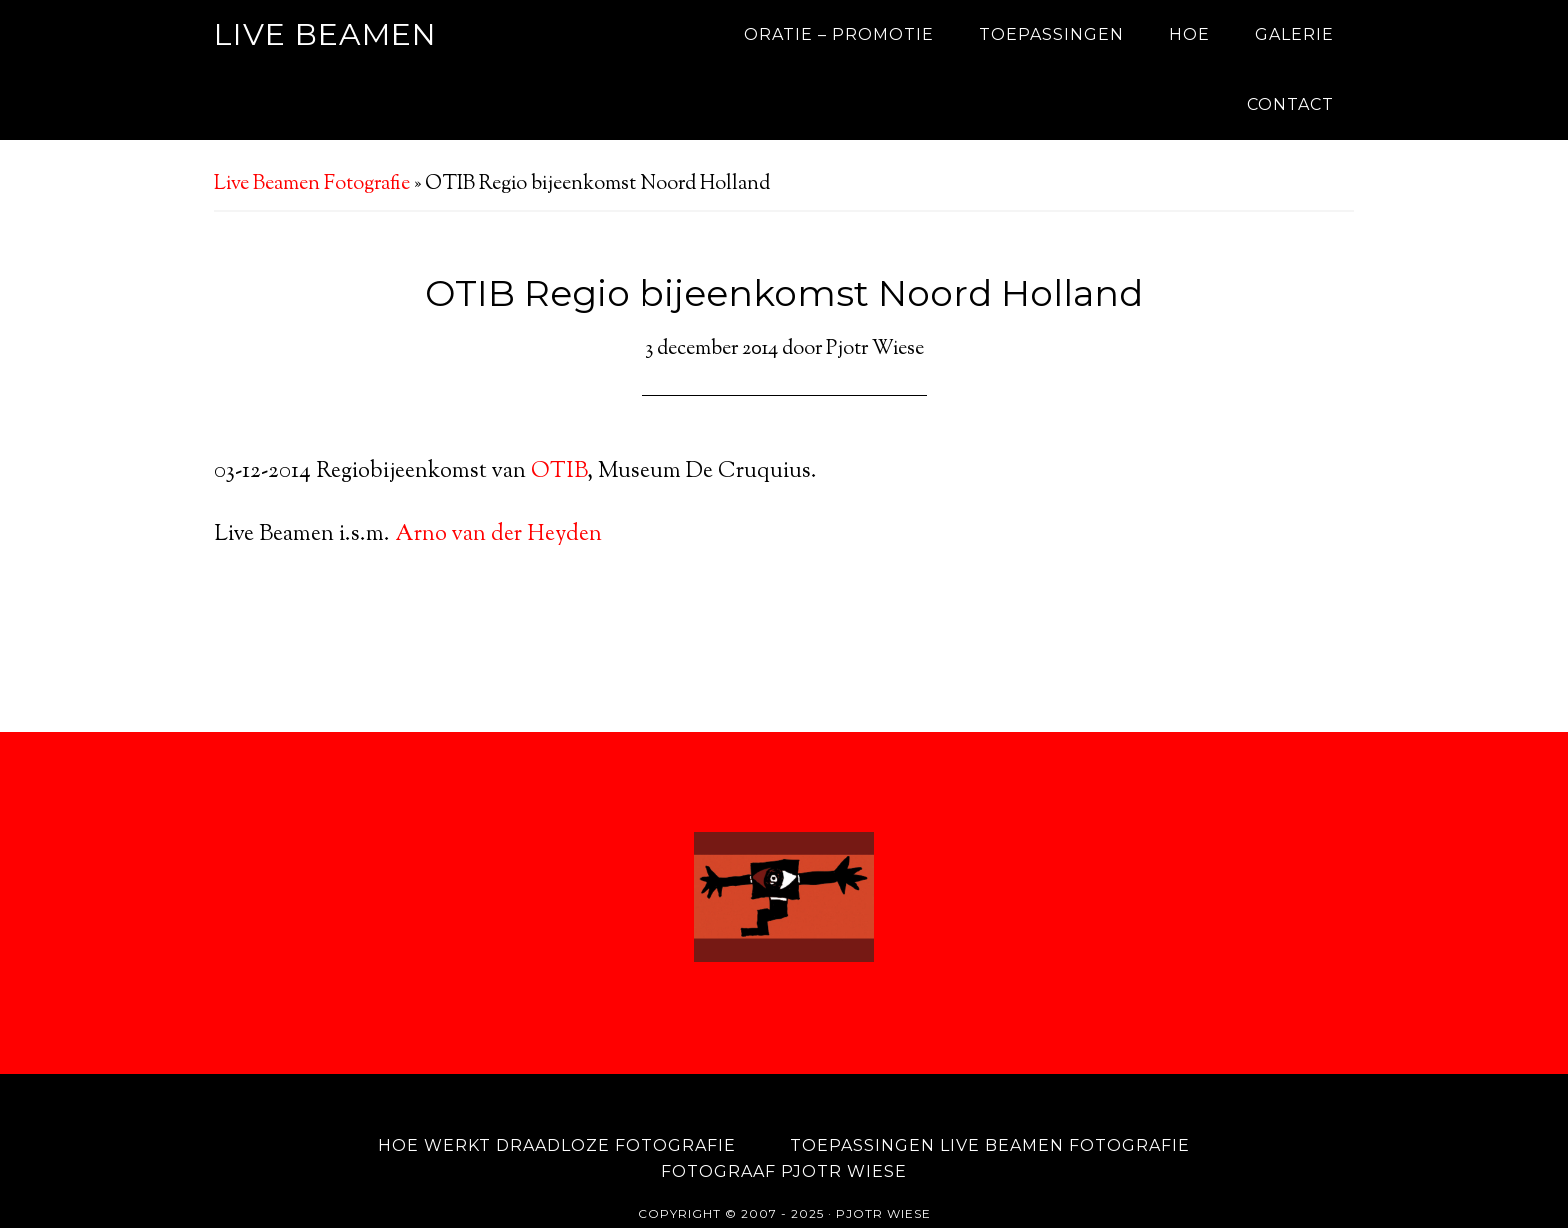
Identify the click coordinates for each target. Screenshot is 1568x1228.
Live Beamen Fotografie (312, 184)
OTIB (559, 472)
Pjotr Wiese (883, 1178)
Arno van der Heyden (498, 535)
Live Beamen (325, 34)
